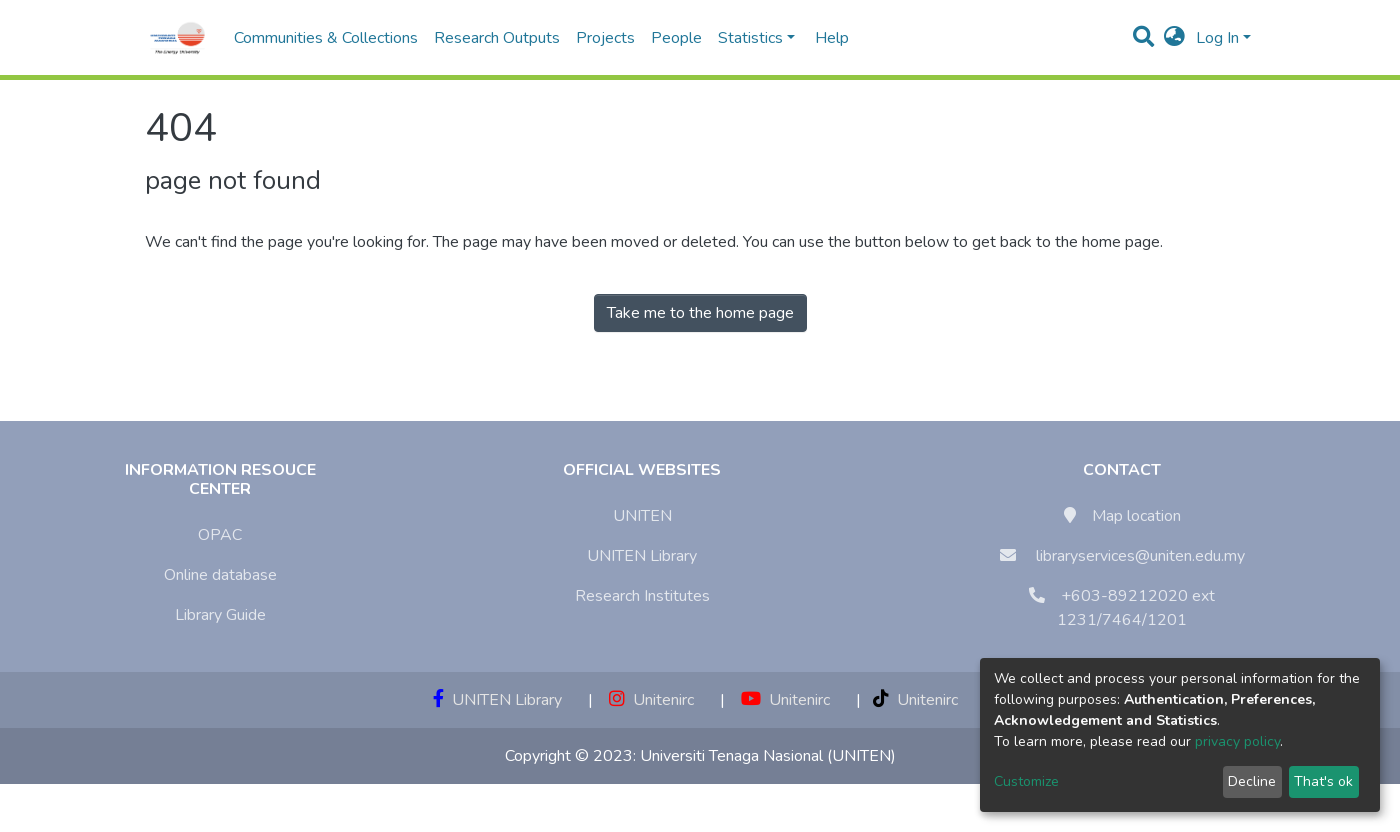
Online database (220, 575)
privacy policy (1237, 741)
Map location (1136, 516)
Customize (1026, 781)
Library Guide (220, 615)
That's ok (1323, 781)
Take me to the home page (700, 313)
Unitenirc (651, 700)
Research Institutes (642, 596)
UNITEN (642, 516)
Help (826, 38)
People (676, 38)
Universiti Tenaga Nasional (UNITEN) (768, 756)
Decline (1252, 781)
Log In (1217, 38)
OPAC (220, 535)
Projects (605, 38)
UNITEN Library (642, 556)
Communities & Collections (326, 38)
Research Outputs (497, 38)
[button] (1174, 38)
